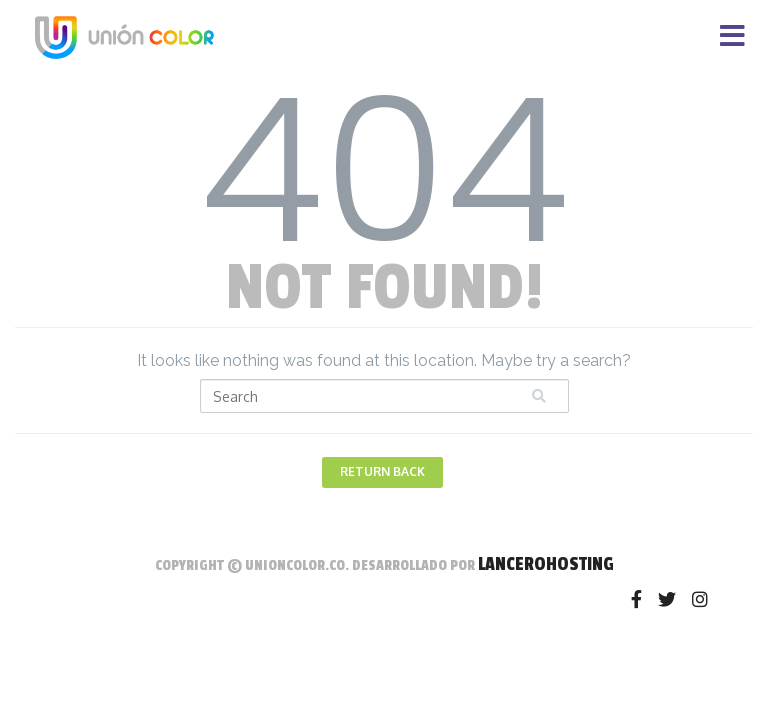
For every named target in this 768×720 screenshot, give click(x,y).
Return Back (382, 471)
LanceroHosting (546, 564)
